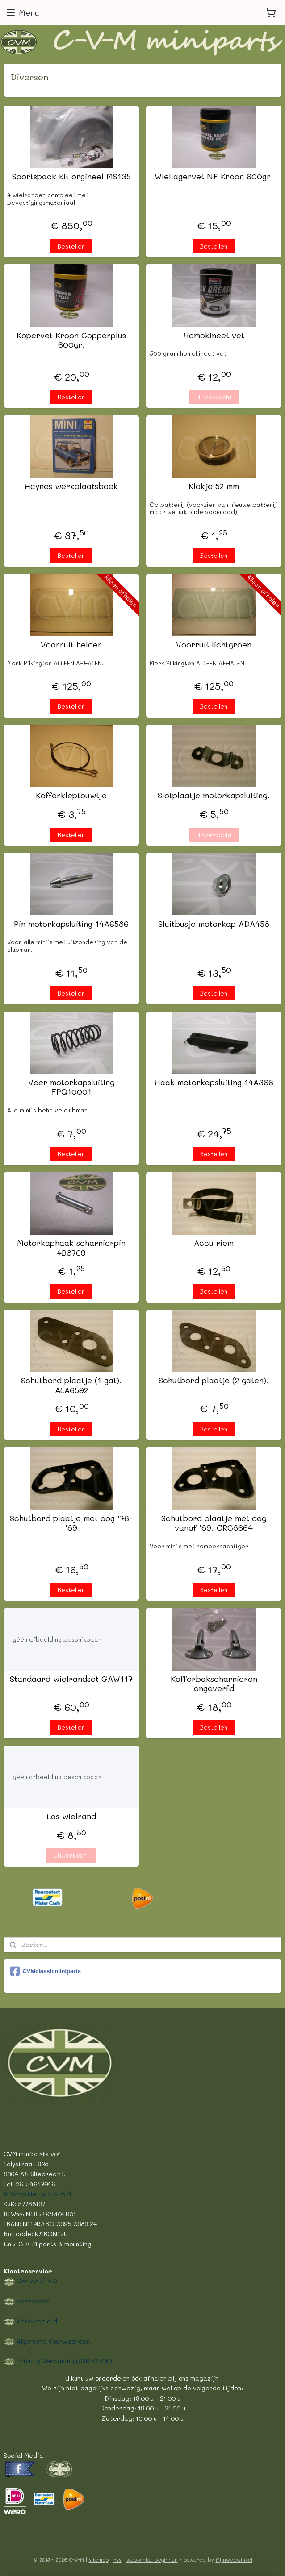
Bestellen (71, 246)
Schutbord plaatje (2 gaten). (214, 1381)
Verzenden (32, 2301)
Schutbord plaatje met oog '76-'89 (71, 1523)
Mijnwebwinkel (234, 2559)
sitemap (99, 2559)
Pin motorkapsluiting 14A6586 (71, 924)
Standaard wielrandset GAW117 (71, 1679)
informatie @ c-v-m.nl (37, 2194)
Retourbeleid (36, 2321)
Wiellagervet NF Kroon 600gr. (214, 177)
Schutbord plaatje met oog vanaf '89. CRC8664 (213, 1523)
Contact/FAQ (36, 2281)
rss (117, 2559)
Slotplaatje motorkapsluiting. (214, 796)
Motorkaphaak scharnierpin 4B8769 (71, 1248)
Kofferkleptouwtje (71, 796)
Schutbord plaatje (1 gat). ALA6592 (71, 1385)
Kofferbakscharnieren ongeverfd (214, 1683)
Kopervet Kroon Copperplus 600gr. (71, 340)
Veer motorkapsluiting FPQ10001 (71, 1087)
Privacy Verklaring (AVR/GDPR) (63, 2360)
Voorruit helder (71, 645)
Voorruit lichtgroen (213, 645)
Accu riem (214, 1244)
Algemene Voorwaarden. (53, 2341)
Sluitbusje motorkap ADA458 (213, 924)
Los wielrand (71, 1817)
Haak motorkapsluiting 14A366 (214, 1082)
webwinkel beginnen (152, 2559)
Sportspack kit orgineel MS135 (71, 177)
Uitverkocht (214, 397)
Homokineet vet (213, 335)
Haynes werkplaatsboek (71, 486)
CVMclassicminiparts (45, 1971)
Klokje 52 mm (214, 486)
